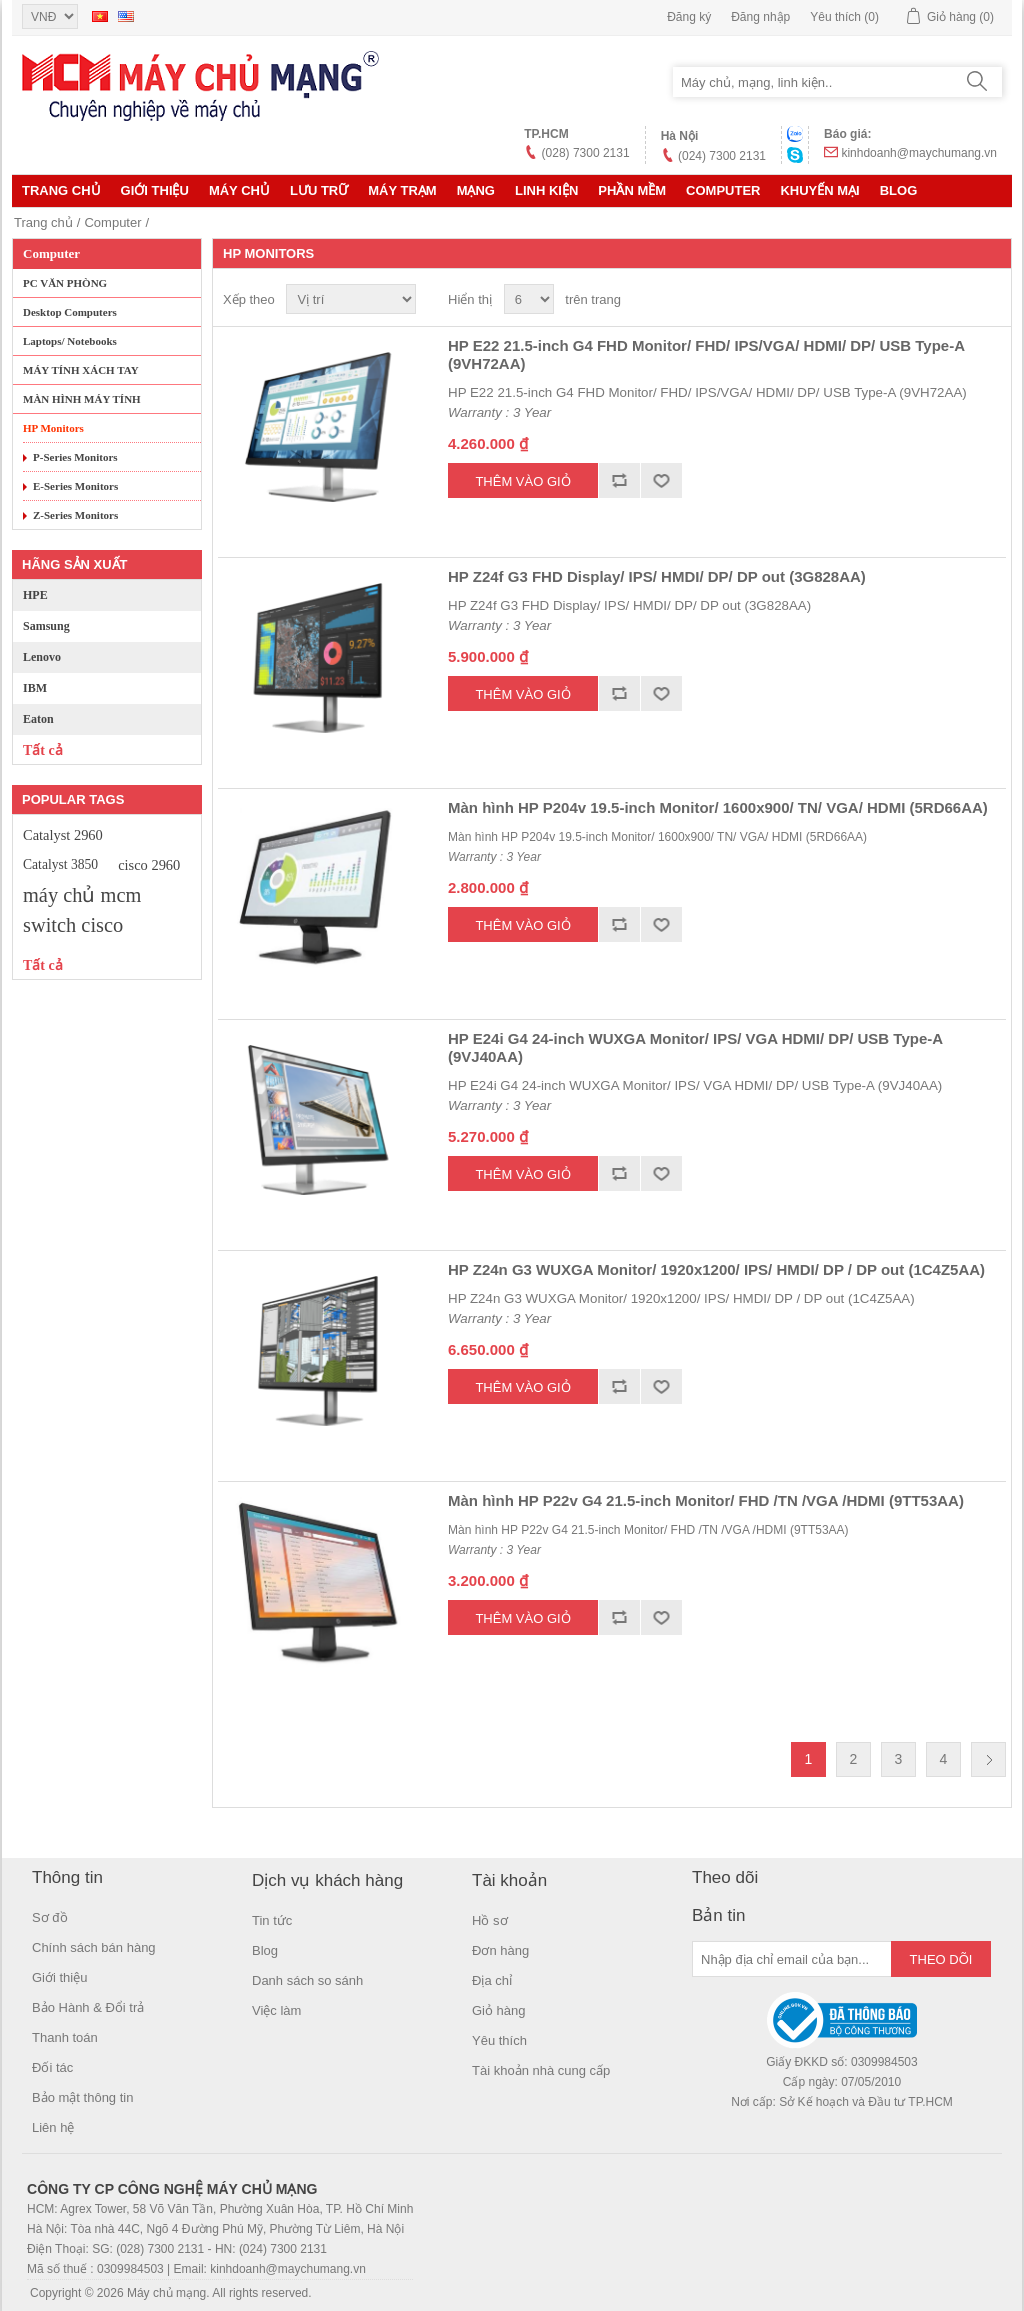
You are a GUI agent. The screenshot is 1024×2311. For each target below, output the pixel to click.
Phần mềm (632, 190)
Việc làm (276, 2010)
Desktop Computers (70, 312)
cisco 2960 (149, 865)
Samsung (46, 626)
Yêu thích (499, 2040)
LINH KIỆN (546, 190)
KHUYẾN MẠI (819, 190)
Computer (723, 190)
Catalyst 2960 (63, 835)
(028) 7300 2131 (586, 153)
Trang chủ (61, 190)
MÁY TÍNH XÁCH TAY (81, 370)
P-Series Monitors (75, 457)
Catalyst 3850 (60, 864)
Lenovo (42, 657)
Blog (899, 190)
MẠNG (476, 190)
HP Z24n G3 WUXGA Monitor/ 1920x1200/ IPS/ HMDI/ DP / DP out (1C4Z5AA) (716, 1269)
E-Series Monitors (75, 486)
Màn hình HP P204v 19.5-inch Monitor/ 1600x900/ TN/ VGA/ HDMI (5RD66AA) (718, 807)
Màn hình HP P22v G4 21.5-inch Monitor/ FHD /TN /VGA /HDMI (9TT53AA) (706, 1500)
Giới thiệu (155, 190)
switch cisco (73, 925)
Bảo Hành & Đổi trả (88, 2007)
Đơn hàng (500, 1950)
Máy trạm (402, 190)
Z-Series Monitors (75, 515)
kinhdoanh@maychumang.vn (919, 153)
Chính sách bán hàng (94, 1947)
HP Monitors (53, 428)
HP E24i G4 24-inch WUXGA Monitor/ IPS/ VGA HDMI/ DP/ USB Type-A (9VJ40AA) (695, 1047)
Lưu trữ (319, 190)
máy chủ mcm (82, 895)
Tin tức (272, 1920)
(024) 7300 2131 (722, 156)
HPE (35, 595)
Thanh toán (65, 2037)
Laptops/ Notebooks (70, 341)
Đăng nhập (760, 17)
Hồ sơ (490, 1920)
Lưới (953, 300)
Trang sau (988, 1759)
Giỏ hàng (499, 2010)
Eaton (38, 719)
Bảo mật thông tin (82, 2097)
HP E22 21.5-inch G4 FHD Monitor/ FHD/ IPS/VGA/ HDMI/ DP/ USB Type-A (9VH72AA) (706, 354)
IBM (35, 688)
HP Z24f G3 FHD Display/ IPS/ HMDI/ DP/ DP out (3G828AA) (657, 576)
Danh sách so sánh (307, 1980)
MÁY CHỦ (239, 190)
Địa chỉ (492, 1980)
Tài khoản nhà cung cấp (541, 2070)
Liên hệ (53, 2127)
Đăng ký (689, 17)
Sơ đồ (50, 1917)
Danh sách (989, 300)
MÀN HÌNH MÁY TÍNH (82, 399)
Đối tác (52, 2067)
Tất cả (43, 750)
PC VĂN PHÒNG (65, 283)
